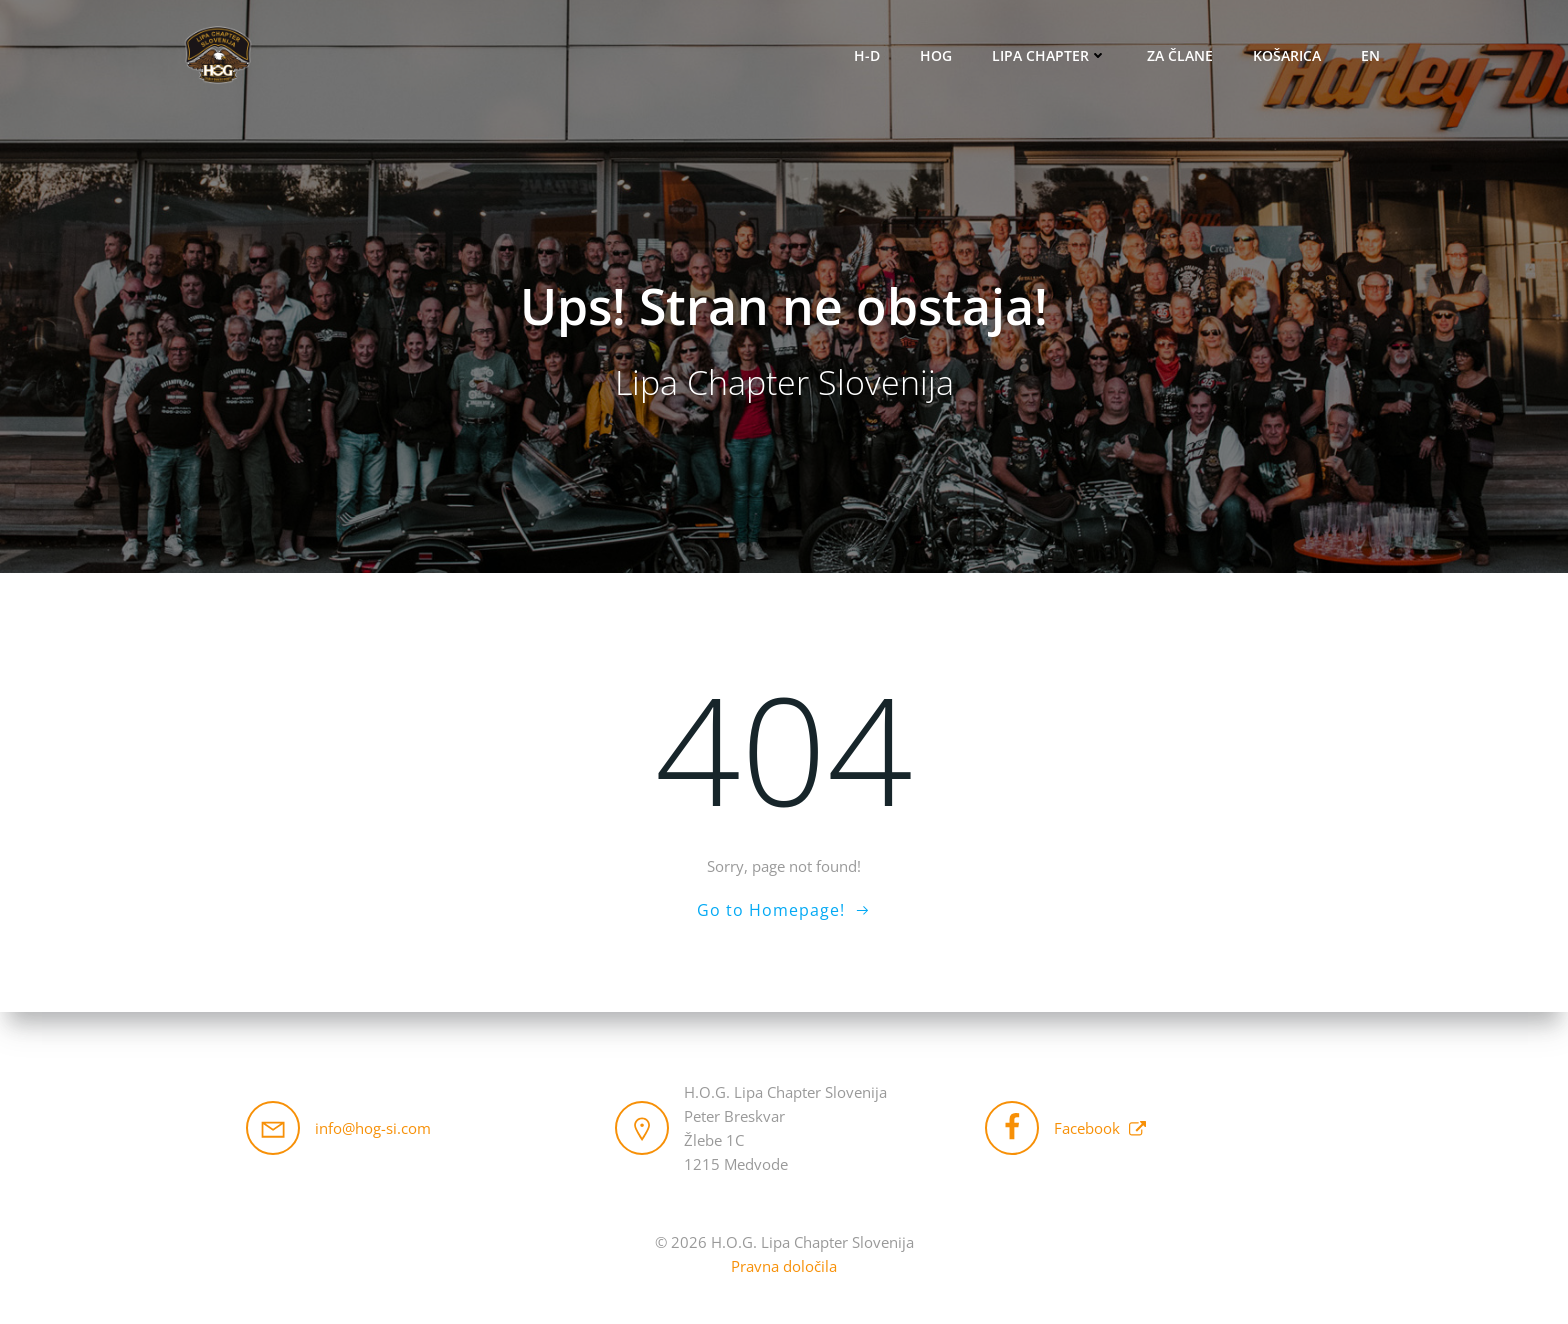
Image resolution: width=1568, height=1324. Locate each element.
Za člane (1180, 55)
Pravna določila (784, 1266)
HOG (936, 55)
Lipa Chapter (1049, 55)
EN (1370, 55)
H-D (867, 55)
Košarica (1287, 55)
